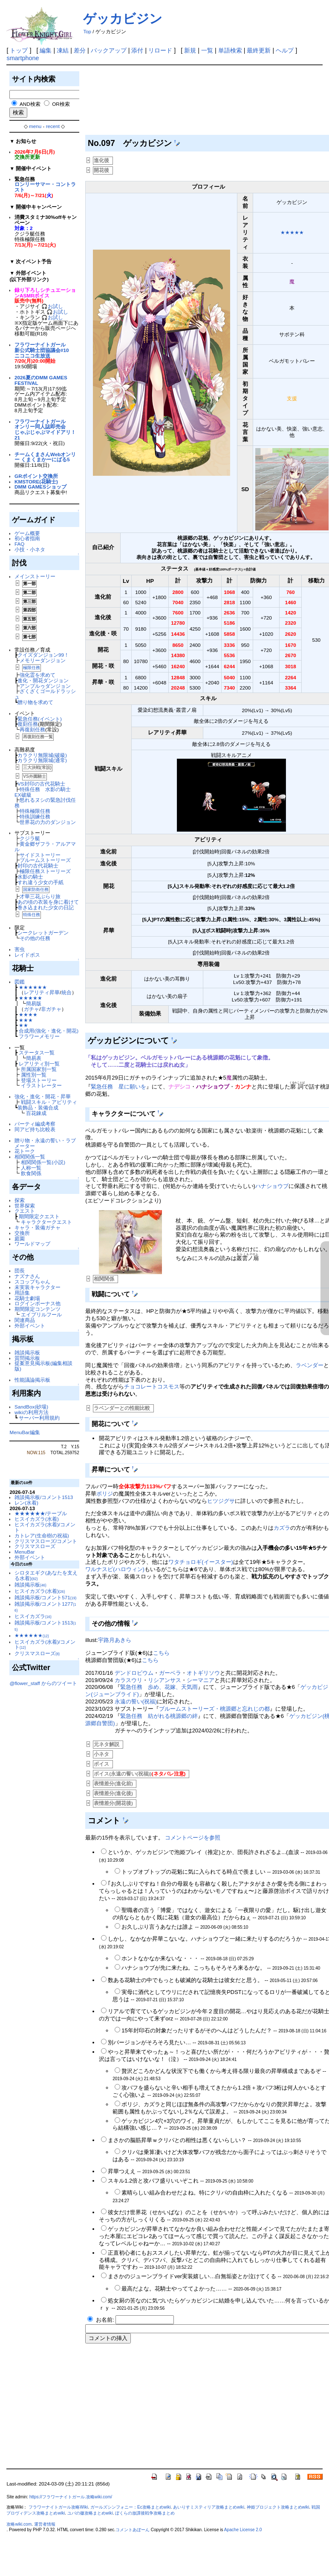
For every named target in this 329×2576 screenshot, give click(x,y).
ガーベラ (170, 1673)
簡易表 (33, 1058)
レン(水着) (26, 1502)
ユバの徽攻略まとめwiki (90, 2513)
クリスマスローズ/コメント (45, 1541)
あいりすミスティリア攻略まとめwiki (208, 2507)
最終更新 (259, 50)
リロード (160, 50)
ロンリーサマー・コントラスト (45, 186)
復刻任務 (27, 724)
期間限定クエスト (39, 1216)
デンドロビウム (134, 1673)
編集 (46, 50)
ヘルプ (285, 50)
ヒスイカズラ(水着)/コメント (44, 1527)
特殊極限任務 (35, 811)
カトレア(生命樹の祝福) (41, 1535)
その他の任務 (35, 938)
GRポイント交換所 (36, 476)
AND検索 (30, 104)
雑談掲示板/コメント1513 (43, 1497)
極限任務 (31, 667)
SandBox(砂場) (31, 1406)
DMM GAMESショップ (40, 486)
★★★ (26, 1020)
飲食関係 (31, 1173)
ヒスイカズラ (33, 1616)
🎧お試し (52, 306)
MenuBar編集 (24, 1432)
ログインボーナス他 (37, 1303)
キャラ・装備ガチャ (37, 1227)
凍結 (63, 50)
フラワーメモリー (39, 1036)
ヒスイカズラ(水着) (36, 1519)
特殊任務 (31, 914)
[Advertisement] (124, 102)
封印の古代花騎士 (37, 865)
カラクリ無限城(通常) (42, 760)
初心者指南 (27, 538)
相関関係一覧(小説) (43, 1162)
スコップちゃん (32, 1281)
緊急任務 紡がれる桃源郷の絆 (159, 1716)
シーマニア (200, 1680)
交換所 (22, 1233)
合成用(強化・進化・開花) (48, 1030)
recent (53, 126)
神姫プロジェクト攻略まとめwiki (278, 2507)
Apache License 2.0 (243, 2529)
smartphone (22, 58)
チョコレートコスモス (151, 1386)
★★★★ (28, 1014)
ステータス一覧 (37, 1052)
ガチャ (31, 1009)
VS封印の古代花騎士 (41, 783)
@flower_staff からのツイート (43, 1683)
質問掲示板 (27, 1358)
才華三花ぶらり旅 (40, 896)
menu (35, 126)
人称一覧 (31, 1167)
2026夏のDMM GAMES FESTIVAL (40, 380)
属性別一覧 (33, 1074)
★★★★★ (30, 998)
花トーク (24, 1151)
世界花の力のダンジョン (48, 822)
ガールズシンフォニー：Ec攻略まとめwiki (130, 2507)
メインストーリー (34, 576)
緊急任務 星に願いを (118, 1086)
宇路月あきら (114, 1640)
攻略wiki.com (19, 2524)
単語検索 (230, 50)
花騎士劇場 (27, 1298)
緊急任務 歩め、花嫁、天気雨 (159, 1687)
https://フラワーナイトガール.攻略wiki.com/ (70, 2496)
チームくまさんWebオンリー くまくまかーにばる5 (45, 457)
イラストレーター (41, 1085)
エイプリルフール (41, 1314)
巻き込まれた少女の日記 (45, 907)
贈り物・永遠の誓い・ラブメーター (45, 1143)
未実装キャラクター (37, 1287)
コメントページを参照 (192, 1837)
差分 (80, 50)
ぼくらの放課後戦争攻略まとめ (145, 2513)
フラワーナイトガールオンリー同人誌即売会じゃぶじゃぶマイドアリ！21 (45, 429)
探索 (19, 1200)
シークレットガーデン (43, 932)
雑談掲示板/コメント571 (45, 1597)
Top (87, 31)
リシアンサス (164, 1680)
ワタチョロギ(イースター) (200, 1562)
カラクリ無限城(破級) (42, 755)
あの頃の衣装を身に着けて (48, 902)
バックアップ (109, 50)
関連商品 (24, 1320)
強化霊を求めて (37, 675)
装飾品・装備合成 (37, 1107)
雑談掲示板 (27, 1352)
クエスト (24, 1211)
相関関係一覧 (29, 1156)
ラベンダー (309, 1365)
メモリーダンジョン (43, 660)
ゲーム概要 (27, 533)
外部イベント (29, 1325)
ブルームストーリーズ (45, 860)
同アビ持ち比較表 (34, 1129)
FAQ (19, 544)
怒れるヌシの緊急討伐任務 (45, 802)
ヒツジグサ (221, 1501)
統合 (66, 992)
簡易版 (33, 1003)
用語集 (22, 1292)
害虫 (19, 949)
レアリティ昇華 (42, 992)
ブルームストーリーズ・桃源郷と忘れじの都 (214, 1709)
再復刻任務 (32, 729)
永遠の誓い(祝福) (136, 1701)
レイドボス (27, 955)
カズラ (282, 1528)
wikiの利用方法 (31, 1412)
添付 (137, 50)
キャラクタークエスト (46, 1222)
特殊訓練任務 (35, 816)
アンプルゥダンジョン (45, 686)
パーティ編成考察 (34, 1123)
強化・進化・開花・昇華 (42, 1096)
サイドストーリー (40, 855)
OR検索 (60, 104)
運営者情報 (44, 2524)
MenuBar (24, 1551)
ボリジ (104, 1493)
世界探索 (24, 1205)
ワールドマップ (32, 1243)
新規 (190, 50)
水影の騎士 (30, 876)
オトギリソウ (203, 1673)
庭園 (19, 1238)
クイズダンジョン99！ (43, 655)
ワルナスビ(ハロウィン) (114, 1569)
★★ (23, 1025)
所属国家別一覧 (39, 1069)
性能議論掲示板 (32, 1380)
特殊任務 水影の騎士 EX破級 (45, 792)
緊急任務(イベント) (39, 719)
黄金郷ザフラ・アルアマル (45, 846)
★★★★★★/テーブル (40, 1513)
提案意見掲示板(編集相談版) (43, 1365)
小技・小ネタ (29, 549)
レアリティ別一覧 (39, 1063)
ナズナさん (27, 1276)
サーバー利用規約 (39, 1417)
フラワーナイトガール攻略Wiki (58, 2507)
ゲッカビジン (122, 19)
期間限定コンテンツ (37, 1309)
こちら (161, 1653)
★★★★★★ (33, 987)
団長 (19, 1270)
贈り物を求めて (35, 702)
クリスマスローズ (34, 1546)
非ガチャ (51, 1009)
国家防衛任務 (36, 889)
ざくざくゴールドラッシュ (45, 693)
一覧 (207, 50)
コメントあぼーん (132, 2529)
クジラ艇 (30, 838)
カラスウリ (128, 1680)
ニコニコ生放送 (32, 355)
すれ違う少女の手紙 (40, 882)
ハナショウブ (272, 1186)
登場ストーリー (39, 1080)
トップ (19, 50)
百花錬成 (36, 1113)
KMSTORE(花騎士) (36, 481)
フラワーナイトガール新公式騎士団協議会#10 (41, 347)
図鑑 (19, 981)
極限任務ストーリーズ (45, 871)
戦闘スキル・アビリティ (49, 1102)
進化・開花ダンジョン (43, 680)
